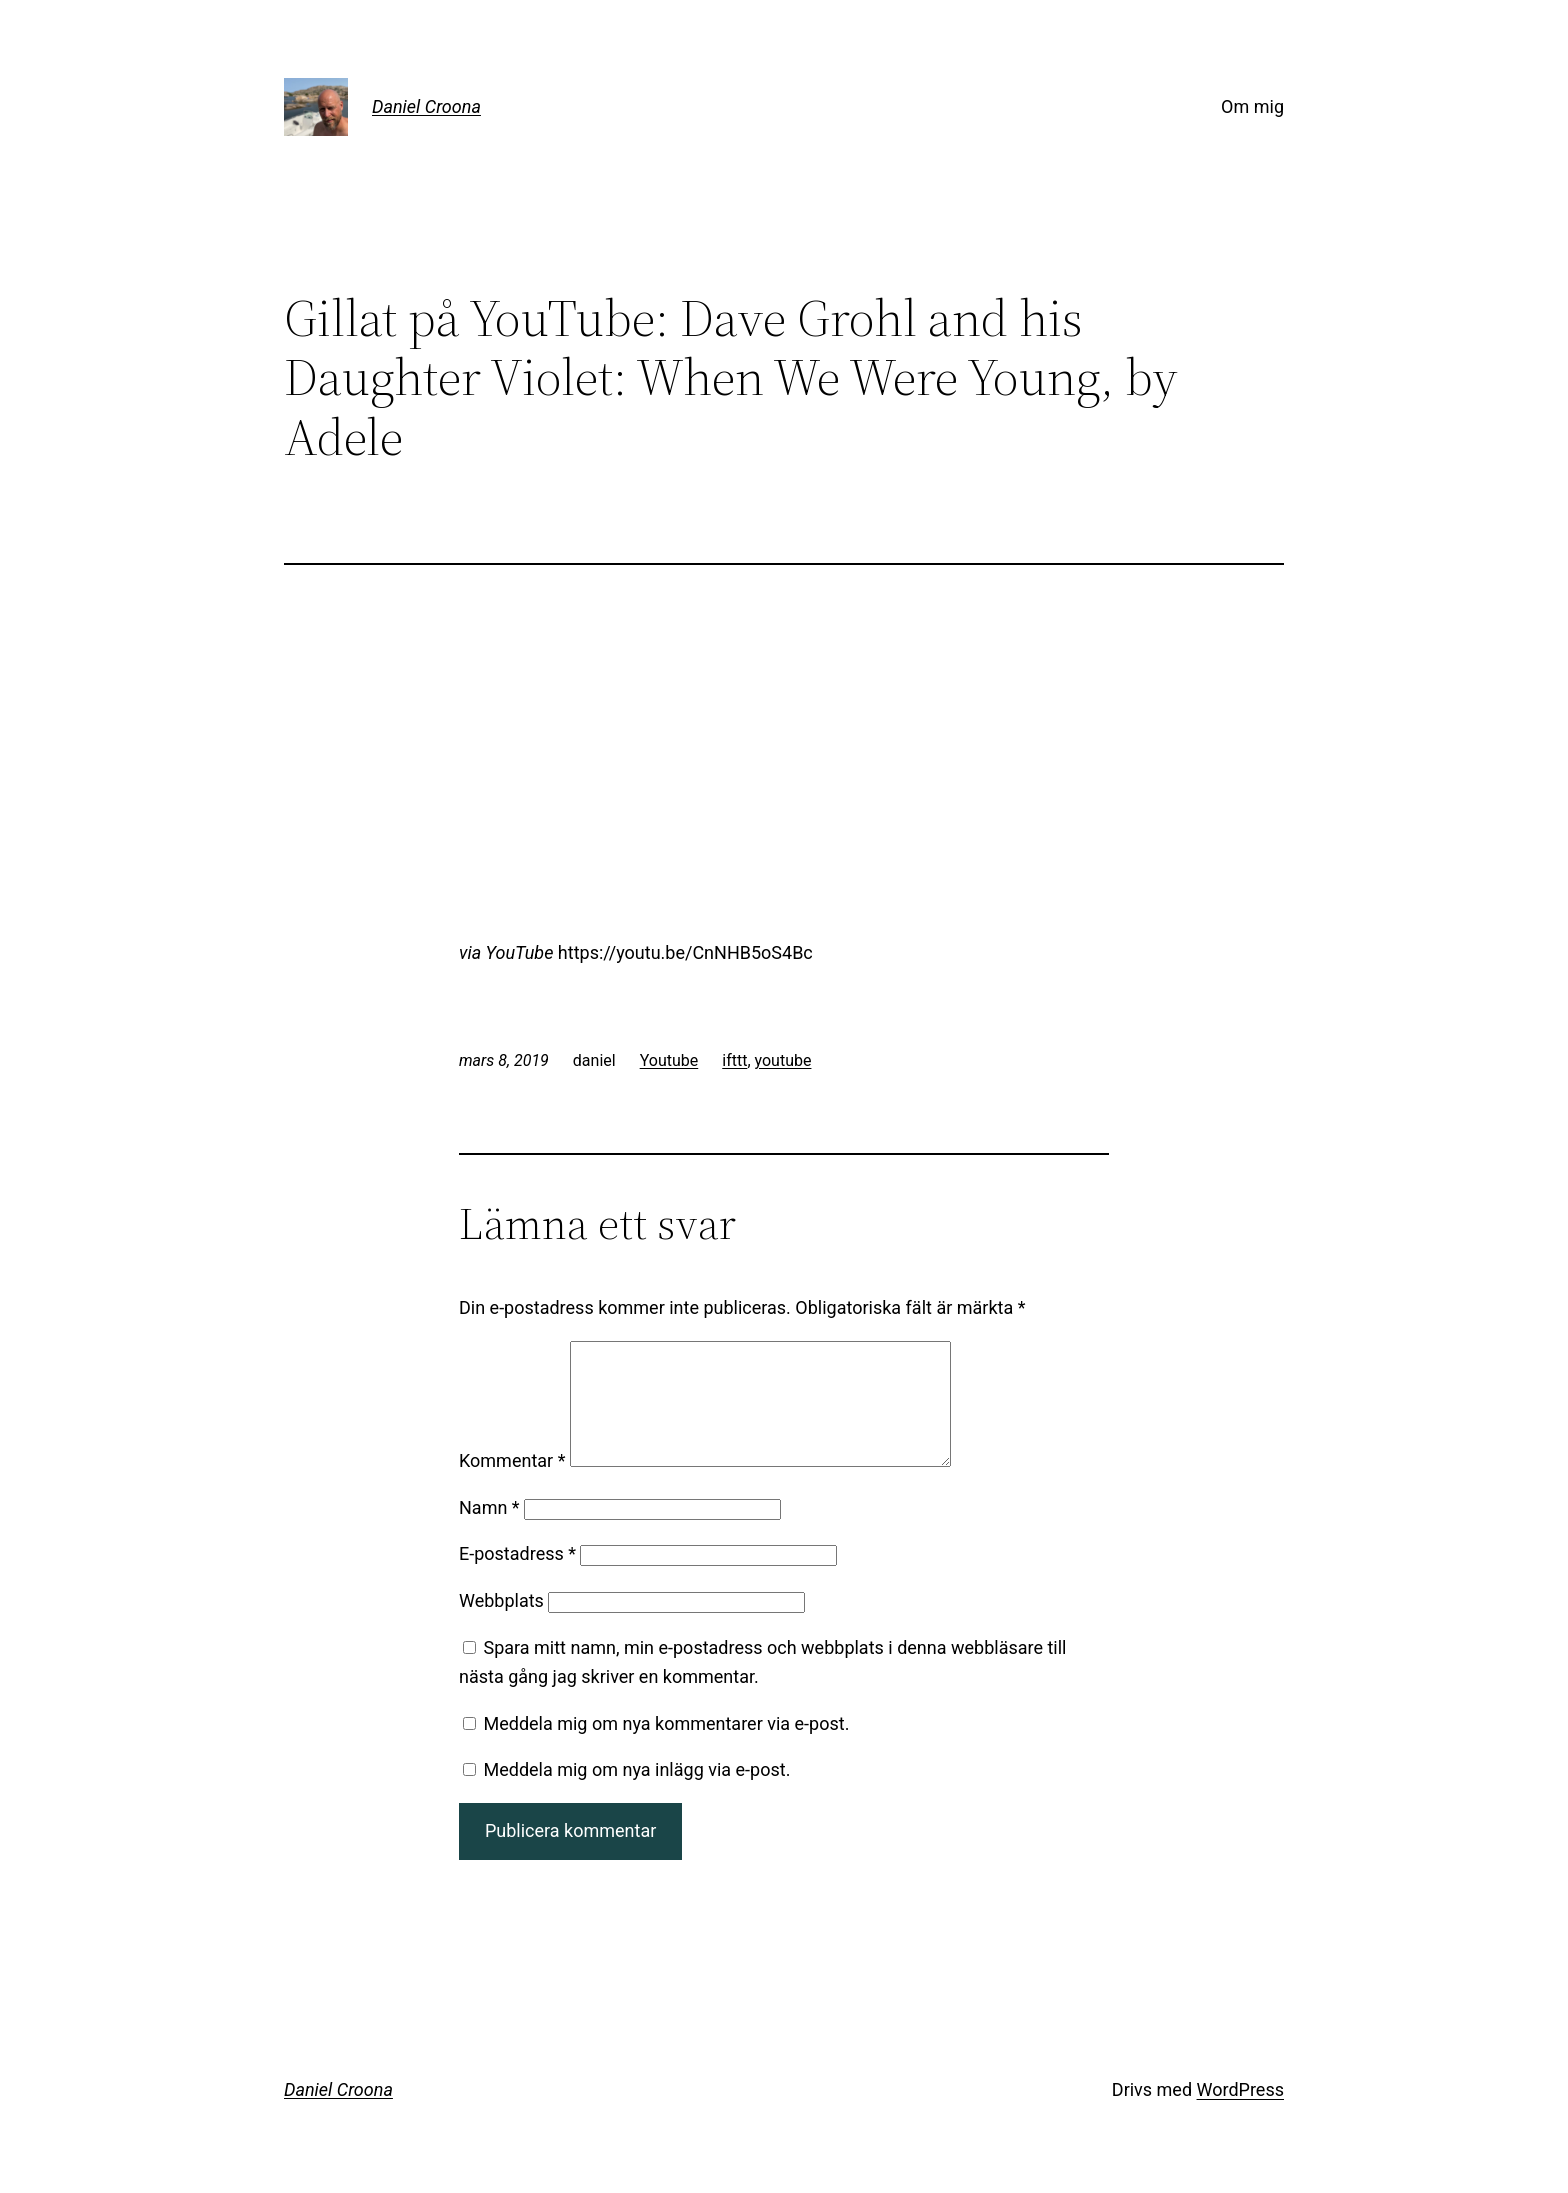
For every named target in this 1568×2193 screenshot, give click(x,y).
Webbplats (501, 1624)
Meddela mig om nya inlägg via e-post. (636, 1793)
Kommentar (512, 1484)
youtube (783, 1060)
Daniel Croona (426, 106)
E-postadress (517, 1577)
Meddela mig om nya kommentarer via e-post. (666, 1747)
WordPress (1240, 2113)
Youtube (669, 1060)
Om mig (1252, 106)
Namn (489, 1531)
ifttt (734, 1060)
